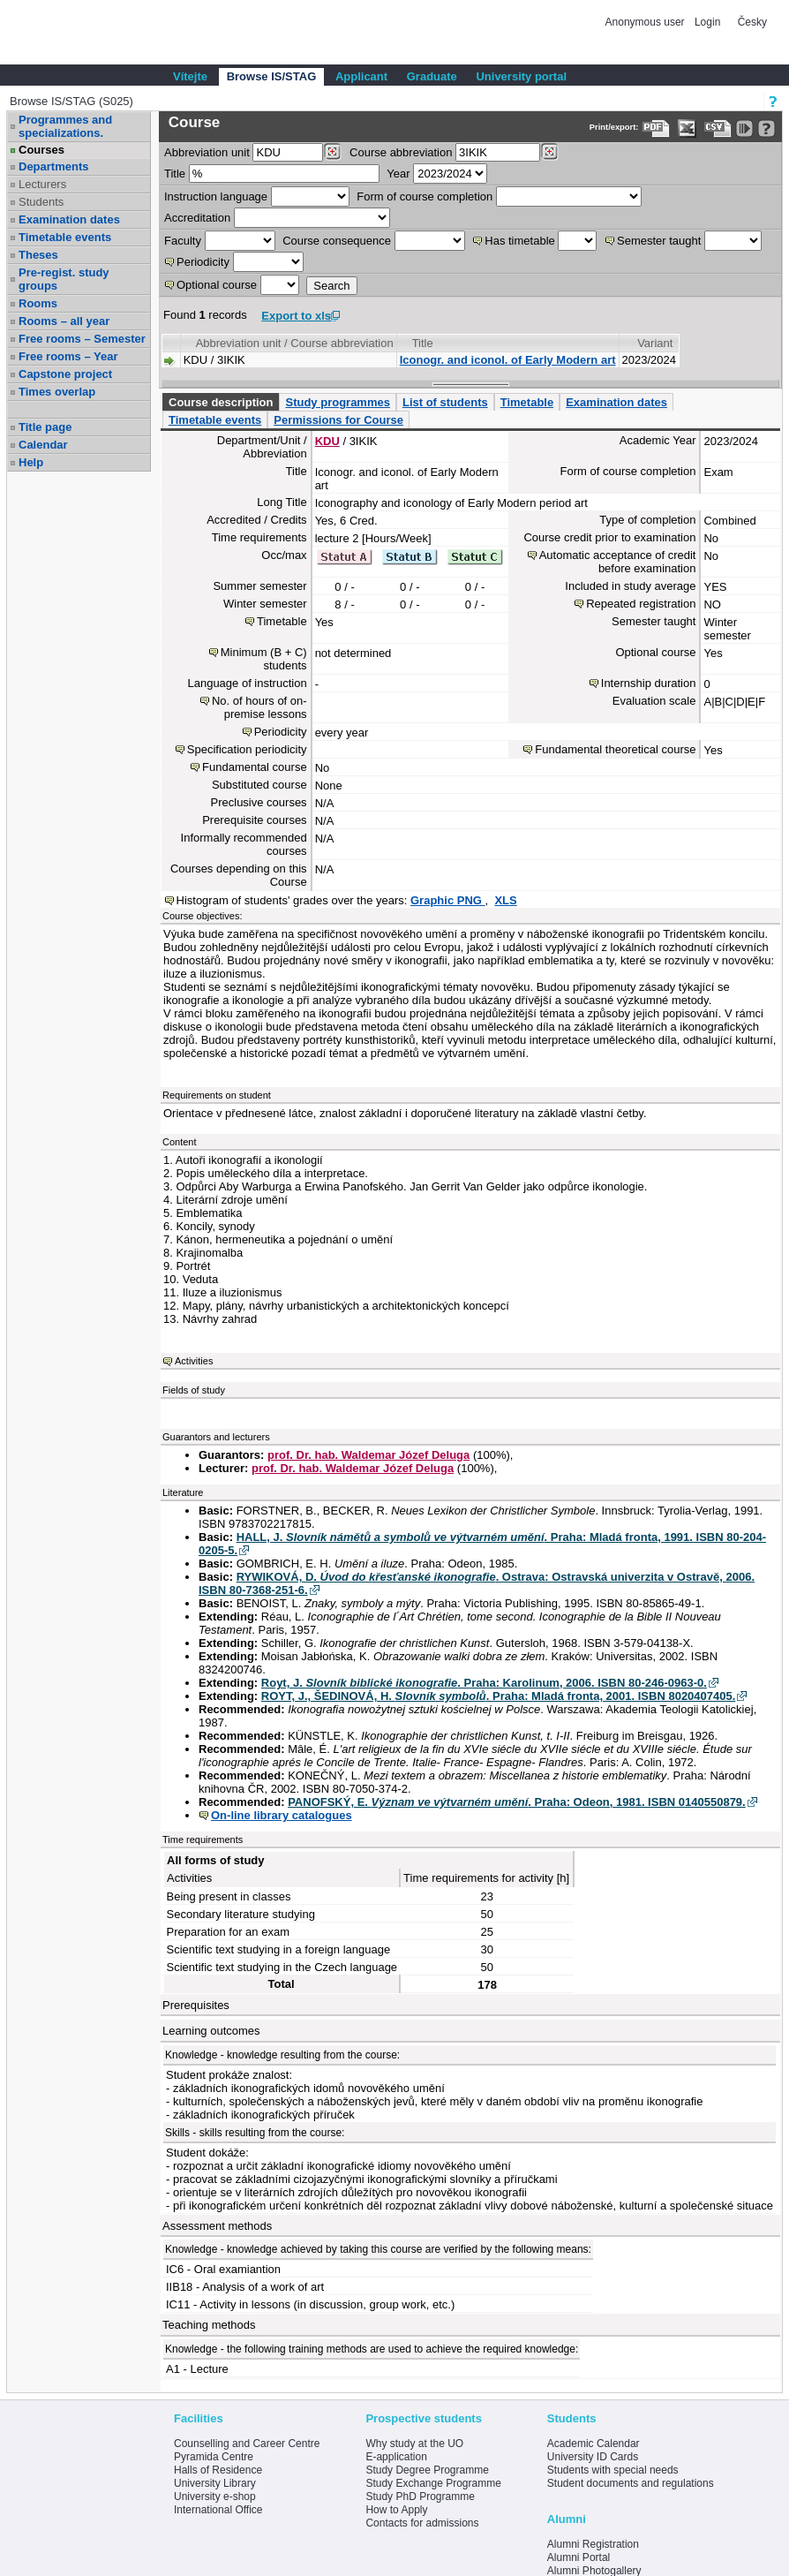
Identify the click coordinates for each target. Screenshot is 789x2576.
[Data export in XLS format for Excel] (687, 128)
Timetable (526, 402)
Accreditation (197, 217)
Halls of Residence (218, 2470)
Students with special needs (613, 2470)
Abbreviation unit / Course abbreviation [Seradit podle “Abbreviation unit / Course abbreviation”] (295, 343)
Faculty (182, 240)
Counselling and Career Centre (246, 2443)
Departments (53, 166)
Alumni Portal (578, 2557)
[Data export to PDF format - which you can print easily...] (656, 128)
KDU (327, 441)
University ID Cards (592, 2457)
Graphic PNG (447, 900)
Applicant (361, 76)
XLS (505, 900)
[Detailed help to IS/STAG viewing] (766, 128)
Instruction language (215, 196)
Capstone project (65, 374)
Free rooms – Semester (82, 338)
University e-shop (215, 2496)
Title (174, 173)
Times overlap (57, 391)
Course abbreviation (400, 152)
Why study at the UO (414, 2443)
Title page (45, 427)
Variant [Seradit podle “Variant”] (655, 343)
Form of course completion (424, 196)
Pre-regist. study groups (64, 279)
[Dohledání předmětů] (549, 152)
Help (31, 462)
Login (707, 22)
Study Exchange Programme (432, 2483)
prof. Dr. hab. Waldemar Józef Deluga (368, 1455)
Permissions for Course (338, 420)
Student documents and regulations (630, 2483)
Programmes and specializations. (65, 126)
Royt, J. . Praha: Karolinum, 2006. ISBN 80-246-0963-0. (484, 1682)
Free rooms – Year (68, 356)
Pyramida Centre (213, 2457)
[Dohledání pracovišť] (332, 152)
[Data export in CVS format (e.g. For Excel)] (718, 128)
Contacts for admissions (421, 2523)
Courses (41, 149)
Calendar (43, 444)
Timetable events (65, 237)
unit (207, 152)
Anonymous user (646, 22)
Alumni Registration (593, 2544)
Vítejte (190, 76)
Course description (221, 402)
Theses (38, 254)
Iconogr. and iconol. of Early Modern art (508, 359)
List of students (445, 402)
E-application (395, 2457)
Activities (194, 1361)
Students (41, 201)
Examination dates (69, 219)
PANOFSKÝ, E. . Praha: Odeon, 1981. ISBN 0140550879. (517, 1802)
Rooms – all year (64, 321)
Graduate (432, 76)
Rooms (38, 303)
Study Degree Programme (426, 2470)
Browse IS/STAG (272, 76)
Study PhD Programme (419, 2496)
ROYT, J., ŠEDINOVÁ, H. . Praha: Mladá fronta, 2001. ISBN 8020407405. (498, 1696)
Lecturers (42, 184)
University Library (215, 2483)
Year (398, 173)
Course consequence (336, 240)
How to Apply (396, 2510)
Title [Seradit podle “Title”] (422, 343)
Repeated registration (640, 603)
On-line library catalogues (281, 1815)
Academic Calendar (593, 2443)
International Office (218, 2510)
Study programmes (337, 402)
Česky (752, 22)
